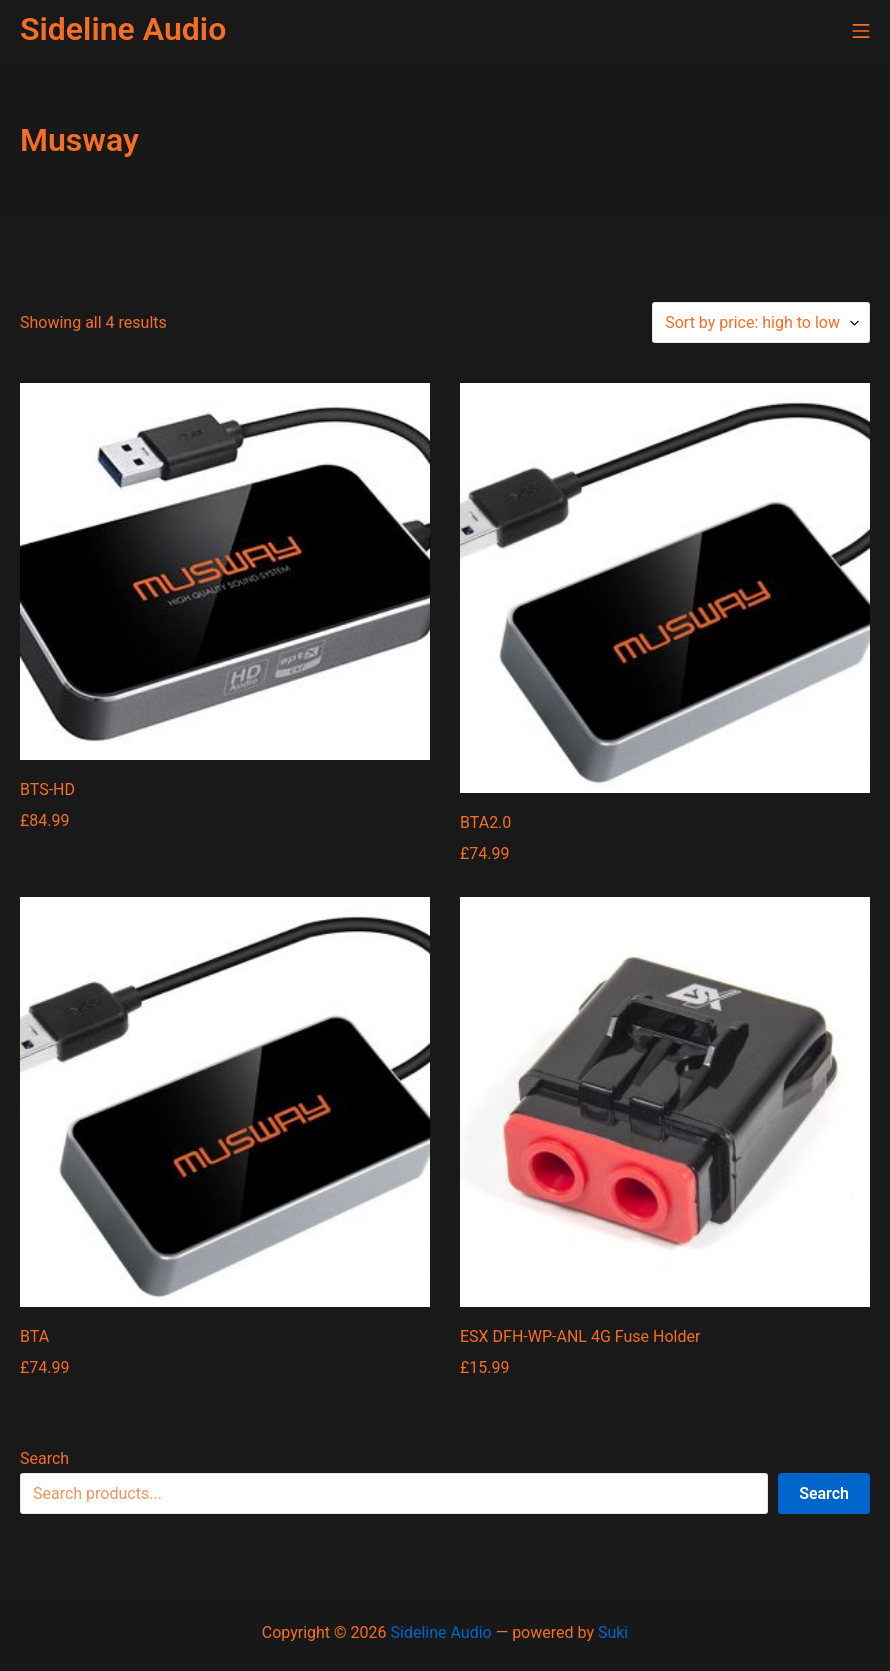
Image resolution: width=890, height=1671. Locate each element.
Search (44, 1458)
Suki (613, 1632)
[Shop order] (761, 322)
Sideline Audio (441, 1632)
